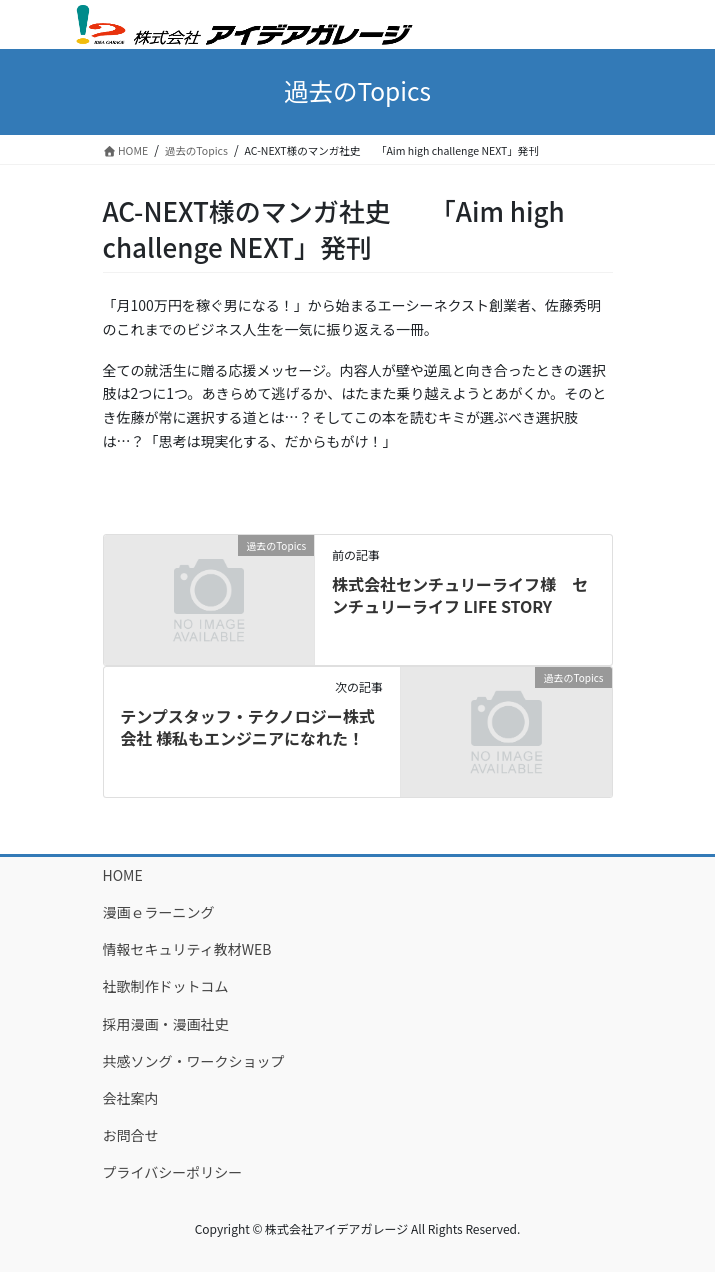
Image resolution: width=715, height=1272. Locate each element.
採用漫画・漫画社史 (166, 1024)
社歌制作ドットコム (166, 986)
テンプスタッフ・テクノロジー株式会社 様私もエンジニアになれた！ (247, 727)
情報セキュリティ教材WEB (187, 949)
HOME (123, 875)
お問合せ (131, 1135)
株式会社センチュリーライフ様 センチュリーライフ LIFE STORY (460, 595)
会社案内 (131, 1098)
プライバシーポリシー (173, 1172)
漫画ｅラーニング (159, 912)
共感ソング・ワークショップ (194, 1061)
